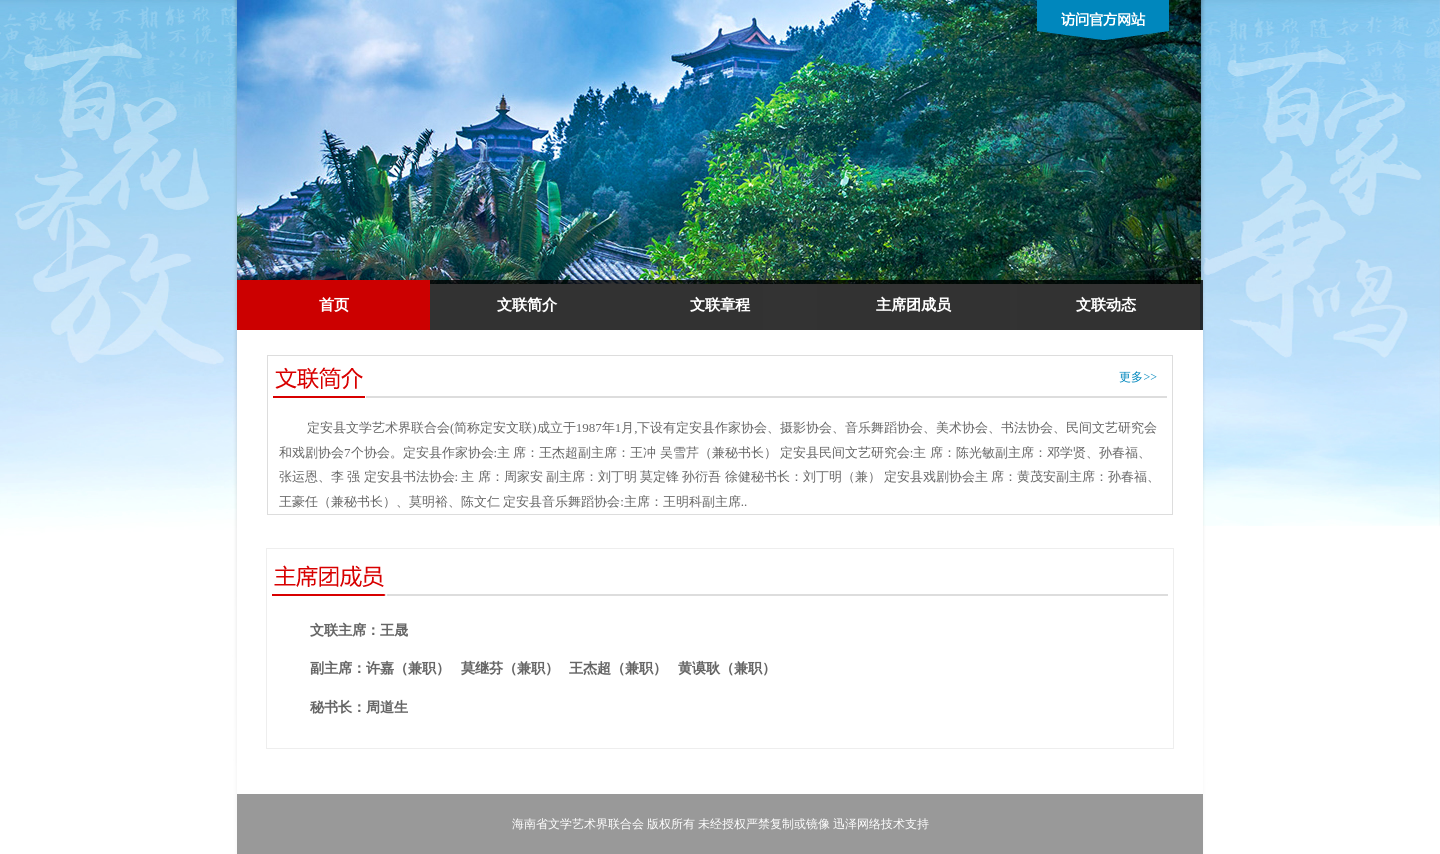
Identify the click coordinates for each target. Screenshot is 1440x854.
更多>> (1138, 377)
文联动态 (1106, 305)
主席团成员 (913, 305)
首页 (334, 305)
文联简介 (527, 305)
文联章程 (720, 305)
